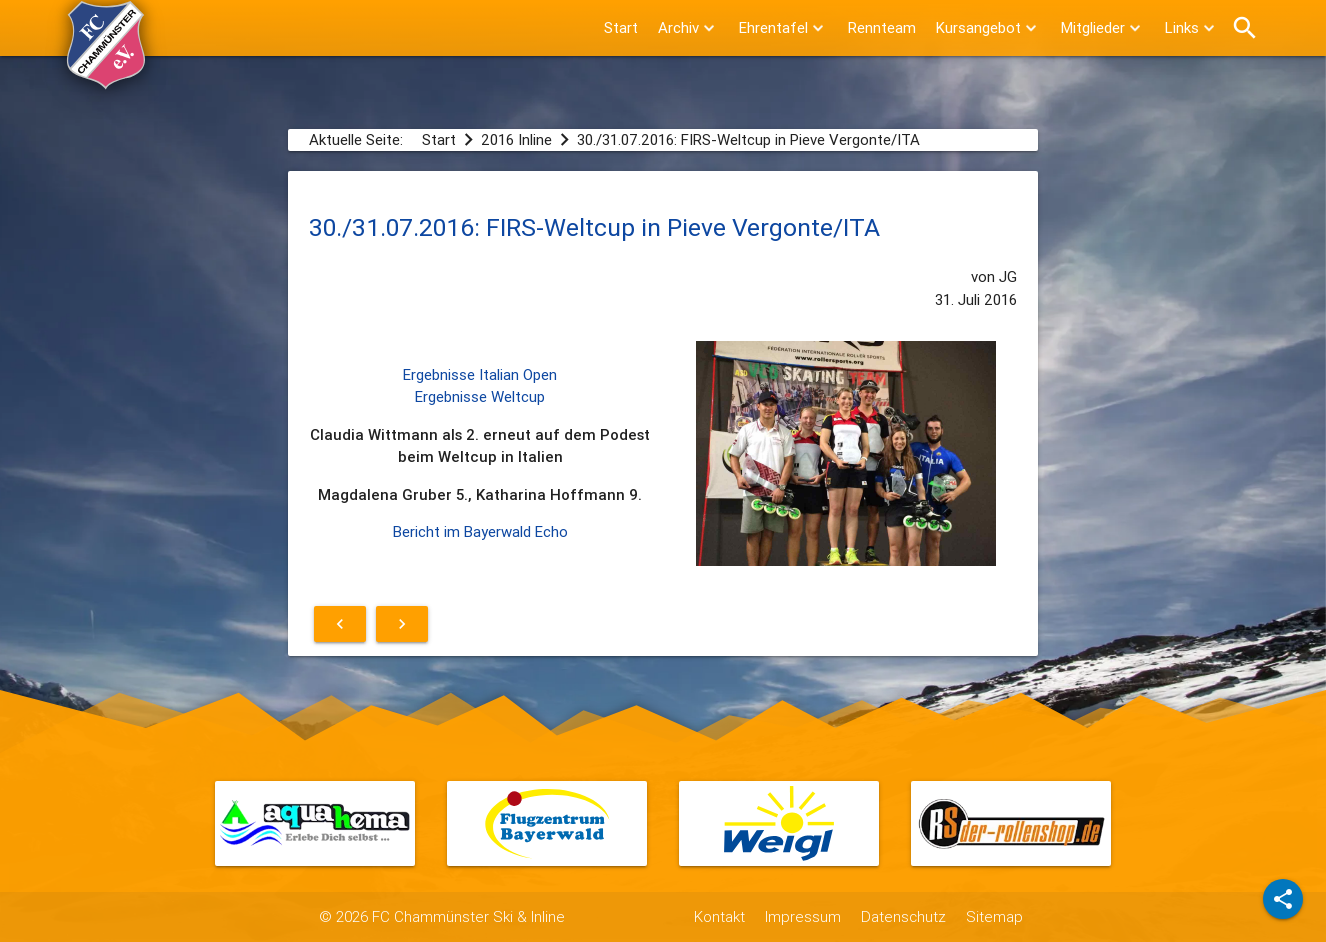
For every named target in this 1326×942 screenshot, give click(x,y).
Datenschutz (903, 916)
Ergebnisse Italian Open (480, 374)
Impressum (803, 916)
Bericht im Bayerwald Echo (480, 531)
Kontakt (719, 916)
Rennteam (882, 27)
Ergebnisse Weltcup (480, 396)
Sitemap (994, 916)
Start (621, 27)
